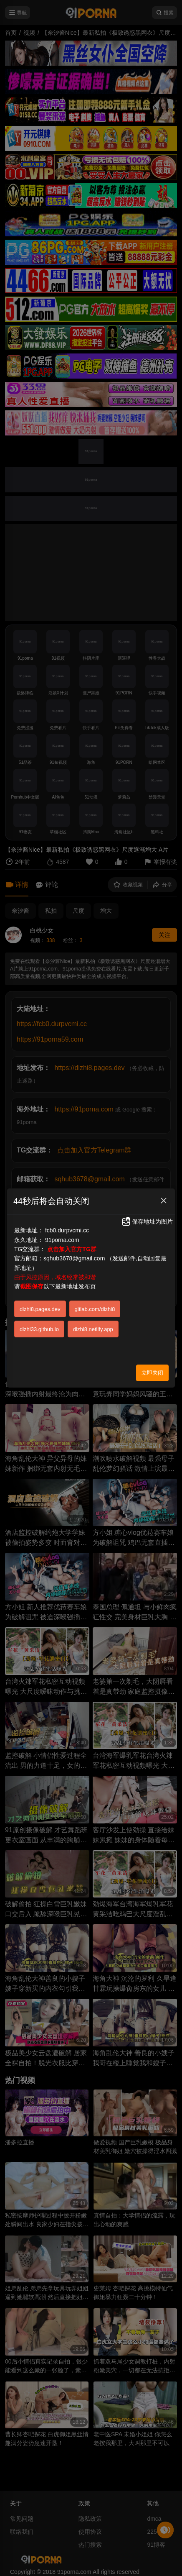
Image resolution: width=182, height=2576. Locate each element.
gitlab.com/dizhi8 (95, 1309)
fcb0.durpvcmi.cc (67, 1230)
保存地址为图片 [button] (147, 1221)
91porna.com (62, 1240)
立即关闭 (152, 1373)
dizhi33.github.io (39, 1329)
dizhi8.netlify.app (93, 1329)
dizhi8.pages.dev (40, 1309)
